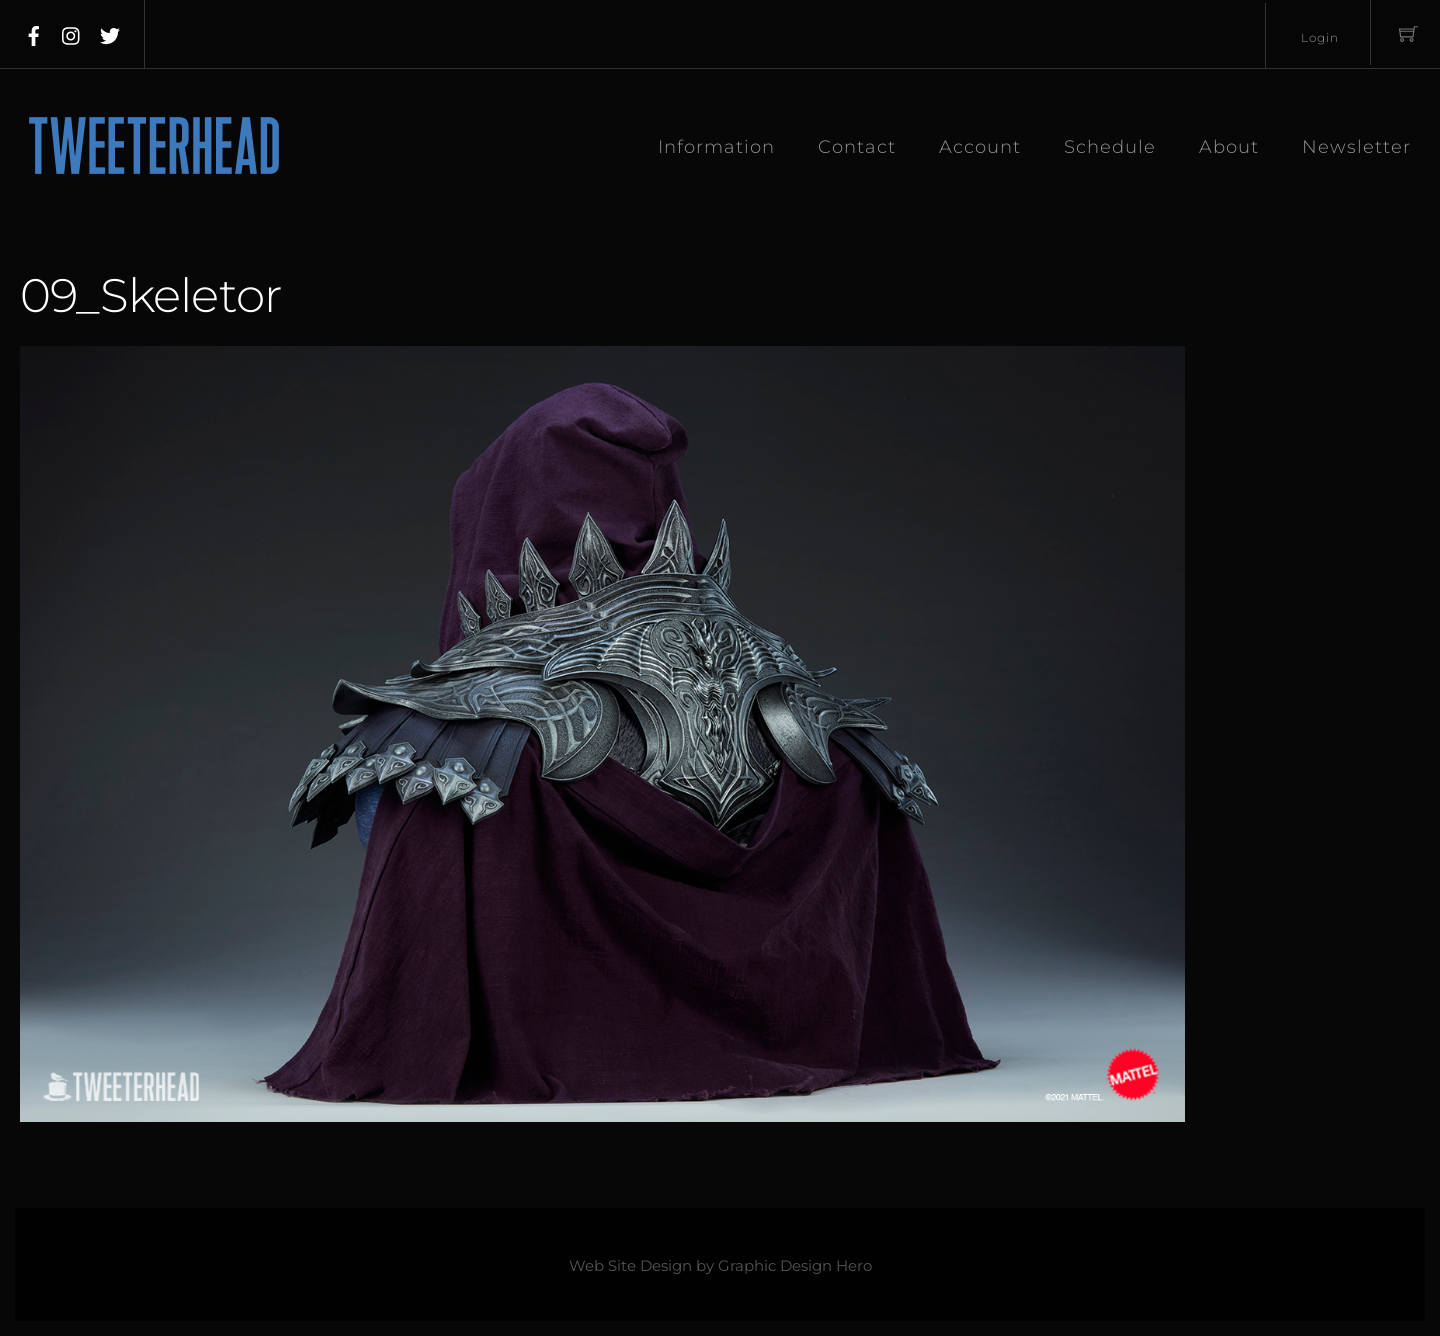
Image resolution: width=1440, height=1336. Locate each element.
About (1229, 147)
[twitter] (110, 32)
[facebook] (34, 32)
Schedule (1110, 147)
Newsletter (1356, 147)
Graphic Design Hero (795, 1266)
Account (980, 147)
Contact (857, 147)
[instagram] (72, 32)
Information (716, 147)
